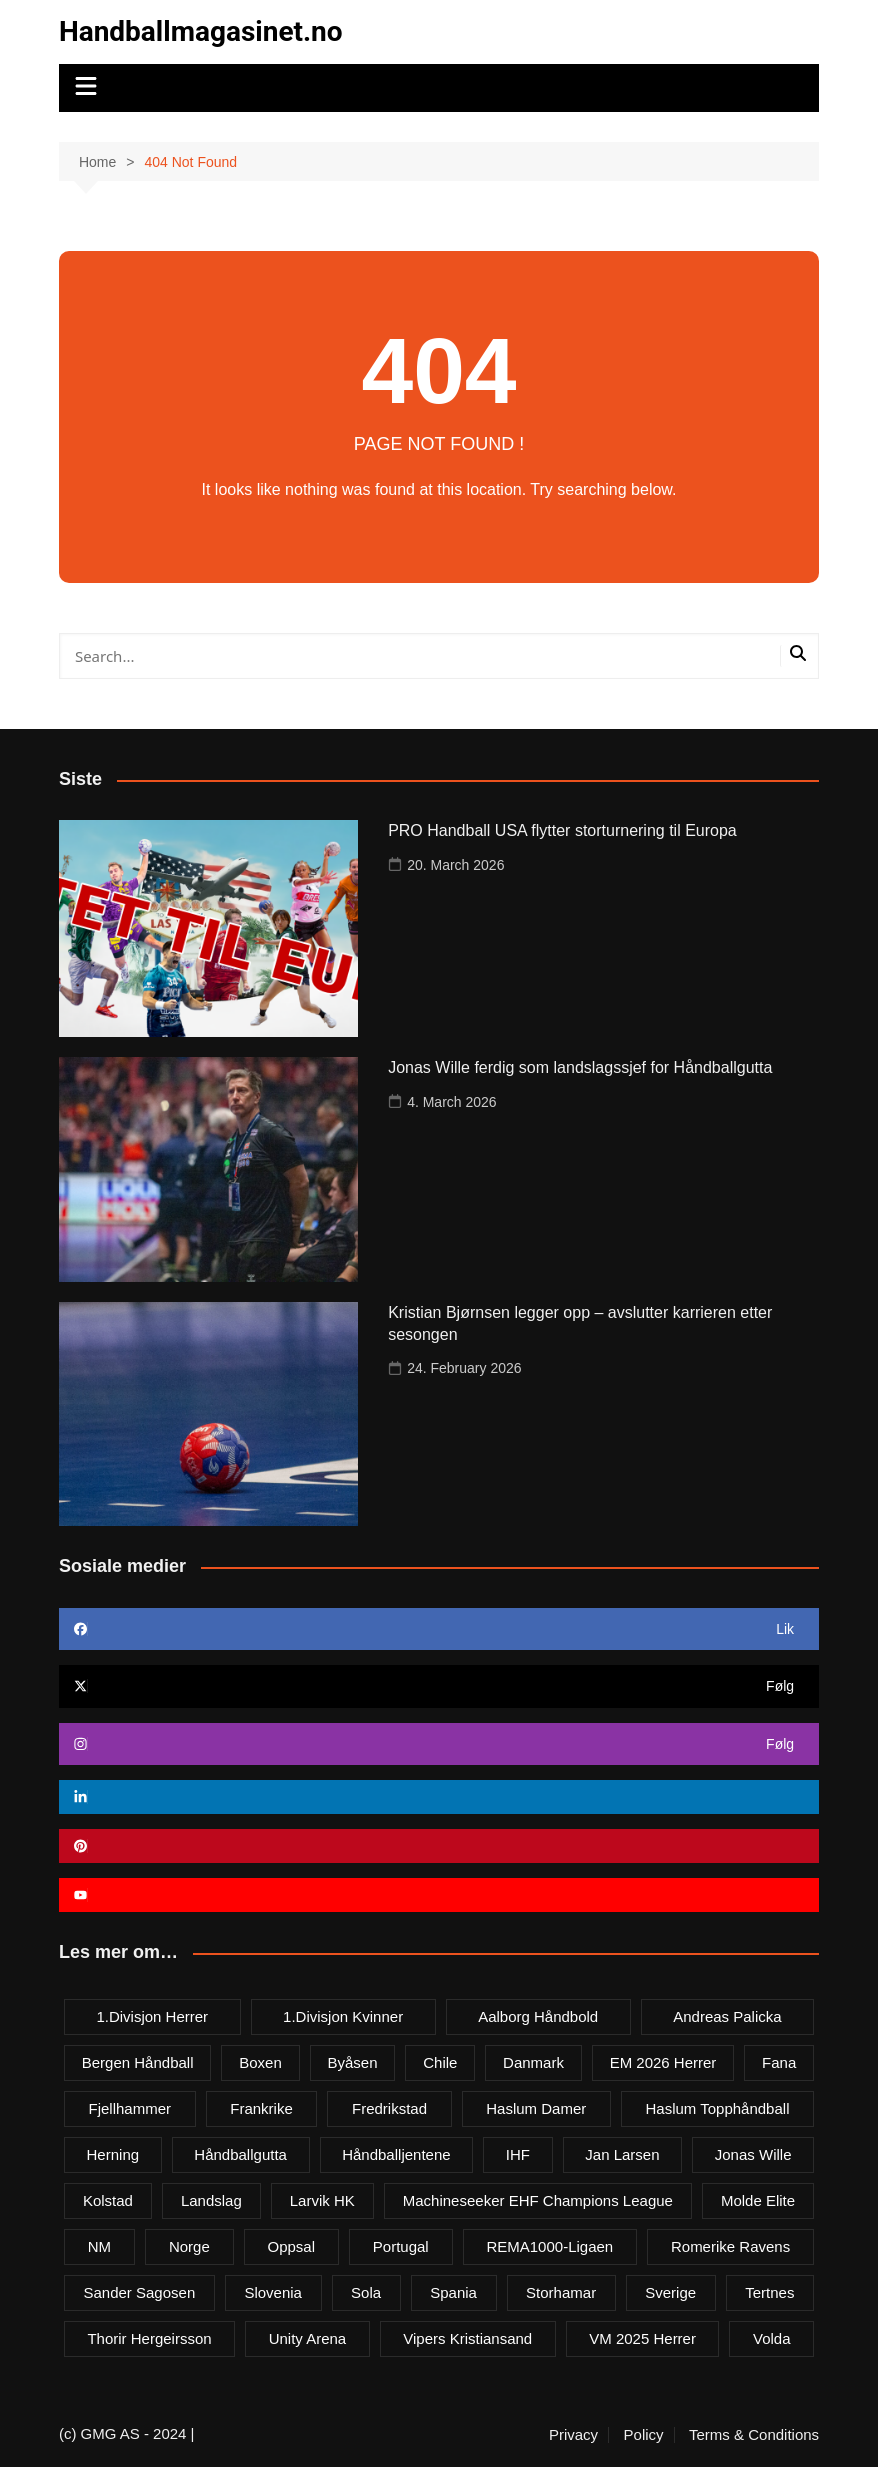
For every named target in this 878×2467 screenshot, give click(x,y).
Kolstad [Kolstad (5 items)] (108, 2200)
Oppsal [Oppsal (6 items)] (292, 2246)
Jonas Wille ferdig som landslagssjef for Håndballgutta (580, 1067)
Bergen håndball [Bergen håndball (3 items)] (138, 2062)
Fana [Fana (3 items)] (779, 2062)
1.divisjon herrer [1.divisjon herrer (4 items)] (152, 2016)
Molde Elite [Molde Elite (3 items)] (758, 2200)
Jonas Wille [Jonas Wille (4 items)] (753, 2154)
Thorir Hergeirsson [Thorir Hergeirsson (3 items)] (149, 2338)
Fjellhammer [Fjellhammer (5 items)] (130, 2108)
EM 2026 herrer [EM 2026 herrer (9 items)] (663, 2062)
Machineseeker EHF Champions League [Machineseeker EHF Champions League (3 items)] (538, 2200)
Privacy (573, 2435)
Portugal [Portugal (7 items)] (401, 2246)
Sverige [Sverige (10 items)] (670, 2292)
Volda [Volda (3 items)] (772, 2338)
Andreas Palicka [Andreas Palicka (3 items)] (727, 2016)
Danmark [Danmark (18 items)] (533, 2062)
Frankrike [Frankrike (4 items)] (261, 2108)
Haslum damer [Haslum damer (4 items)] (536, 2108)
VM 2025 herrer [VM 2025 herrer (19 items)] (642, 2338)
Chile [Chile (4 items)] (440, 2062)
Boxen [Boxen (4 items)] (260, 2062)
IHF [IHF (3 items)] (518, 2154)
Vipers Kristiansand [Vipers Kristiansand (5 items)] (467, 2338)
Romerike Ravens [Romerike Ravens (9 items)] (730, 2246)
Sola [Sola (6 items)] (366, 2292)
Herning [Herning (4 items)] (113, 2154)
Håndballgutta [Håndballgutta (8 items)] (240, 2154)
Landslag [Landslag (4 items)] (211, 2200)
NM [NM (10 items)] (99, 2246)
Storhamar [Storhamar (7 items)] (561, 2292)
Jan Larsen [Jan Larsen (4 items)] (622, 2154)
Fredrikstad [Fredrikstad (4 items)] (389, 2108)
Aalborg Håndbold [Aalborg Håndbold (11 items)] (538, 2016)
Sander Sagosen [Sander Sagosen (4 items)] (139, 2292)
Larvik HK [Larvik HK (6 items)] (322, 2200)
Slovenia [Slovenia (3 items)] (273, 2292)
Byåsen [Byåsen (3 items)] (352, 2062)
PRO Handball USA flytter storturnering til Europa (562, 830)
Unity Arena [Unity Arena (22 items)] (308, 2338)
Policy (644, 2435)
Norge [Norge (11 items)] (189, 2246)
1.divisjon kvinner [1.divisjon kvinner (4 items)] (343, 2016)
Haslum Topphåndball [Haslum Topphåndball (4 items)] (717, 2108)
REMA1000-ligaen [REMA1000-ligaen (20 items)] (549, 2246)
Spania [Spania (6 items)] (453, 2292)
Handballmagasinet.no (201, 31)
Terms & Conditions (754, 2435)
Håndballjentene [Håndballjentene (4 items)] (396, 2154)
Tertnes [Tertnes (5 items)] (769, 2292)
